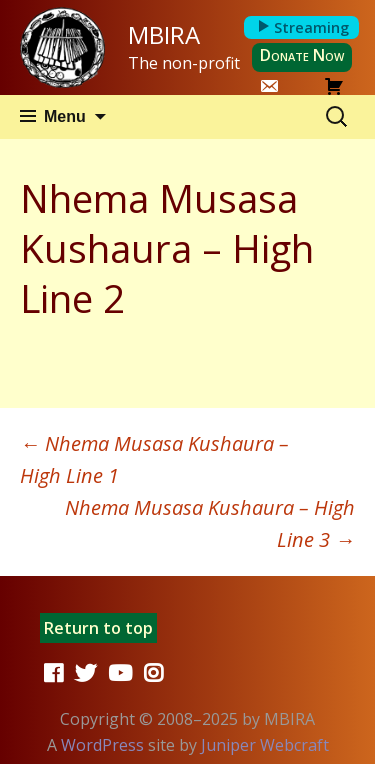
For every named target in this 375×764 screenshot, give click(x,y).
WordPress (102, 745)
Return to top (98, 628)
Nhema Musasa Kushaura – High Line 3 (210, 523)
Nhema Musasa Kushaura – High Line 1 (154, 459)
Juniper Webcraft (265, 745)
